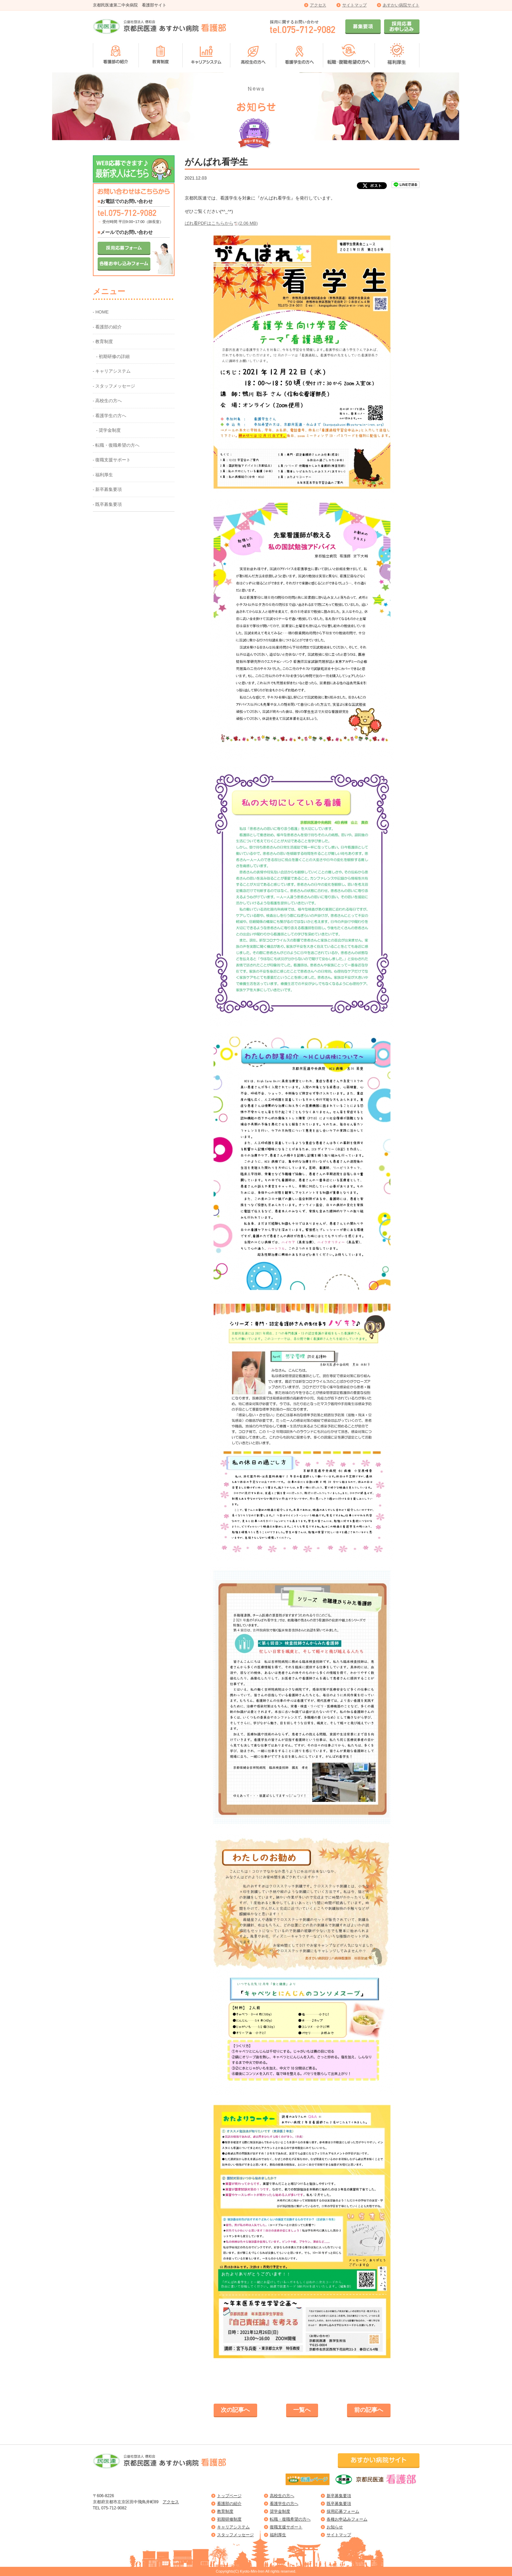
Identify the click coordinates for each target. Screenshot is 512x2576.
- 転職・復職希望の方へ (116, 445)
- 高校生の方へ (107, 400)
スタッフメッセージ (235, 2534)
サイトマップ (354, 5)
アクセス (318, 5)
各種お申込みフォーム (347, 2519)
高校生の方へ (282, 2495)
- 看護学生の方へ (110, 415)
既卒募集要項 (339, 2503)
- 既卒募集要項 (107, 504)
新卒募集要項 (339, 2495)
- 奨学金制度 (108, 430)
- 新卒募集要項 (107, 489)
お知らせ (335, 2527)
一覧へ (302, 2410)
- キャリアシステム (112, 371)
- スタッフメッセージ (114, 386)
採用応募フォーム (343, 2511)
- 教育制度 (103, 341)
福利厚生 (278, 2534)
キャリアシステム (233, 2527)
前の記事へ (368, 2410)
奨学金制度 (280, 2511)
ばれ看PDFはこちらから (221, 223)
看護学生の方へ (284, 2503)
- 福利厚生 (103, 474)
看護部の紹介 (229, 2503)
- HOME (101, 311)
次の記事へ (235, 2410)
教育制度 (225, 2511)
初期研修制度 (229, 2519)
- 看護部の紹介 (107, 326)
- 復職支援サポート (112, 459)
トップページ (229, 2495)
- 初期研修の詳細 (113, 356)
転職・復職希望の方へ (290, 2519)
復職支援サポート (286, 2527)
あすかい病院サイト (401, 5)
